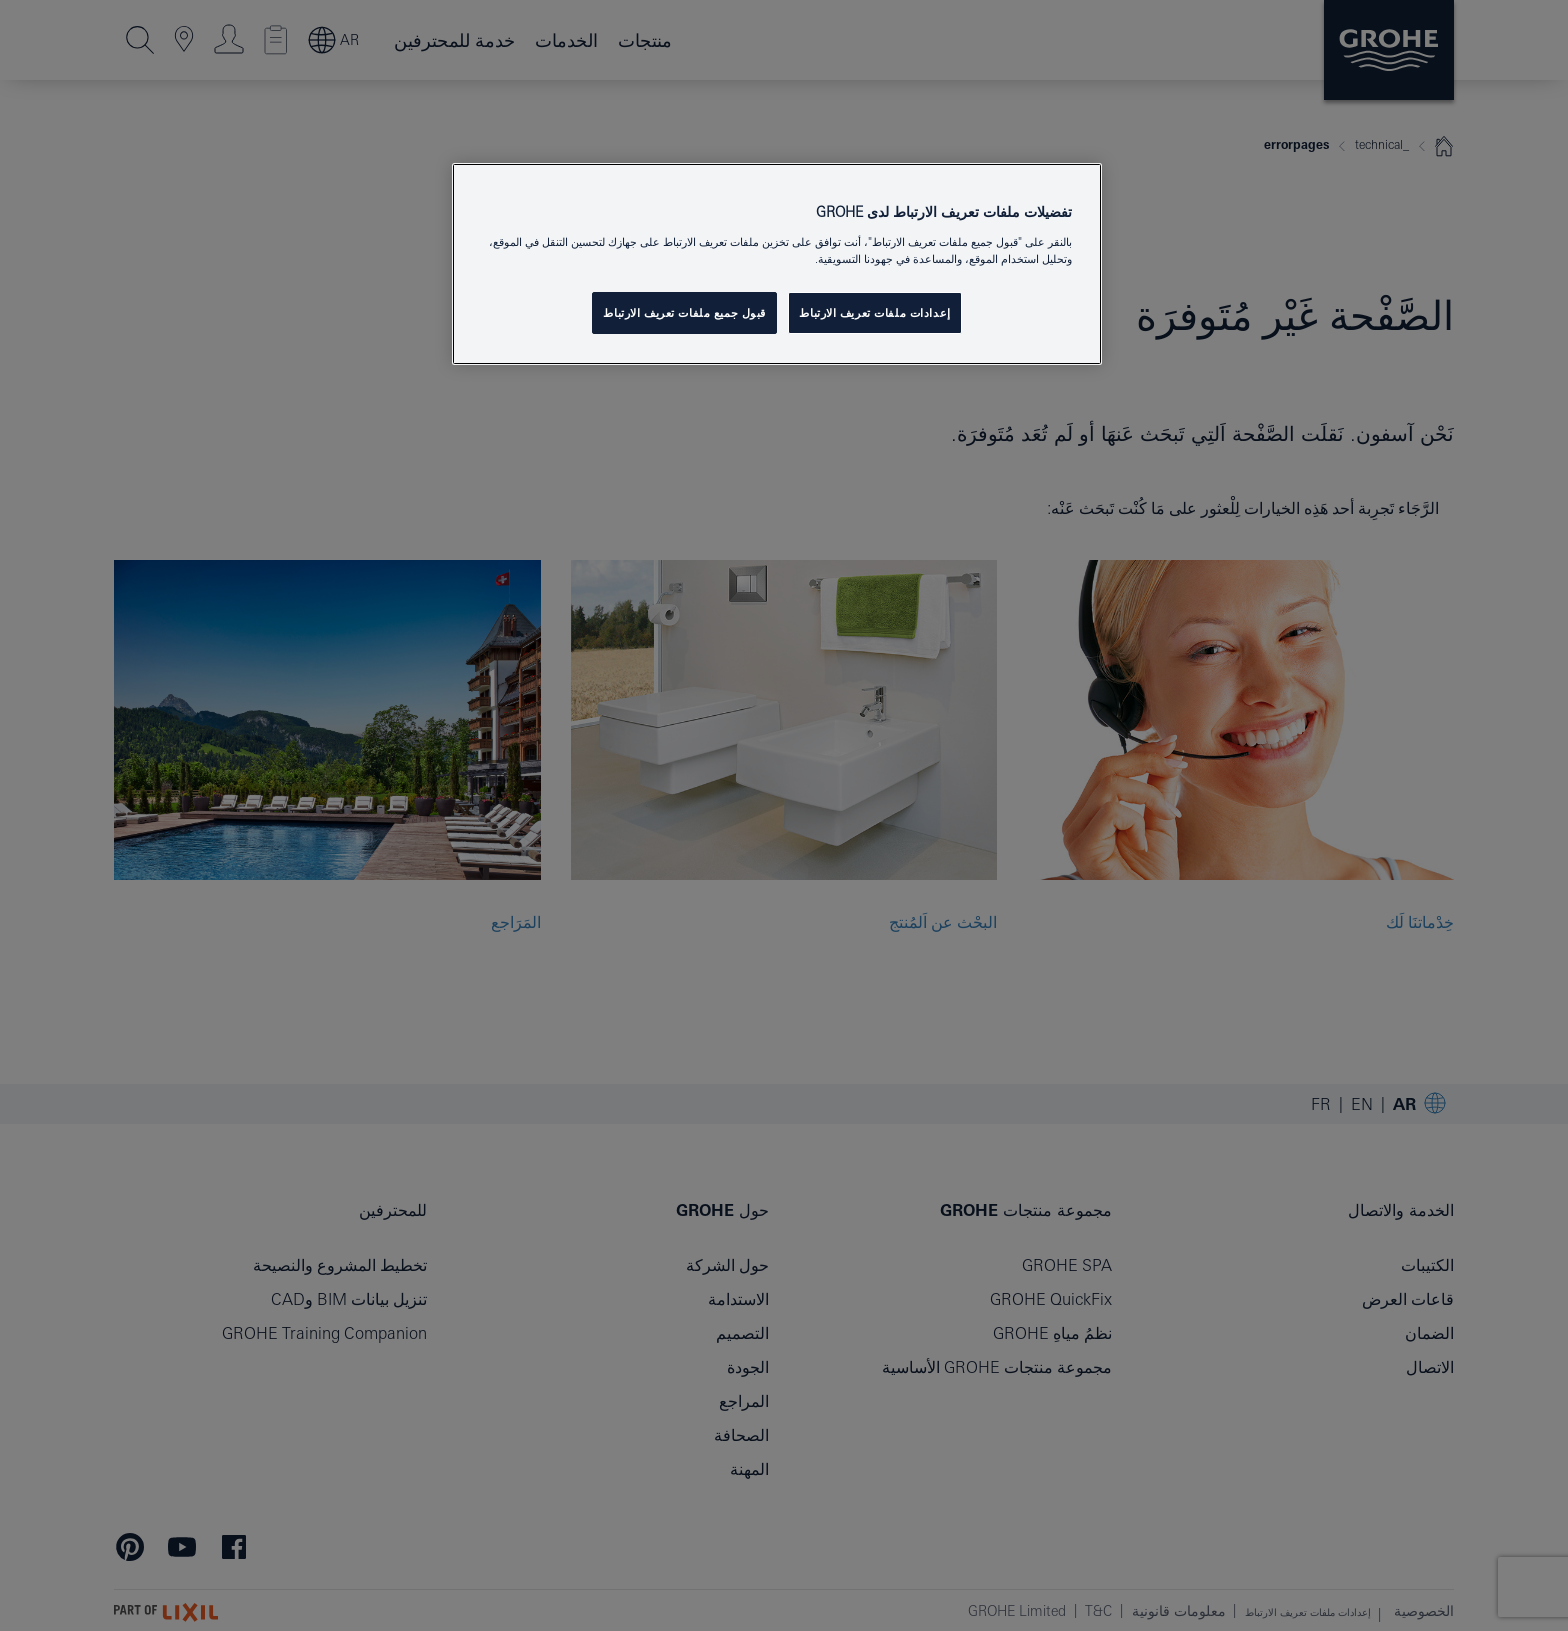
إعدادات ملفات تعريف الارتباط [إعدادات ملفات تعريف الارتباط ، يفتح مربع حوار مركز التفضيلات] (874, 312)
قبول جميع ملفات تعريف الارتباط (684, 312)
